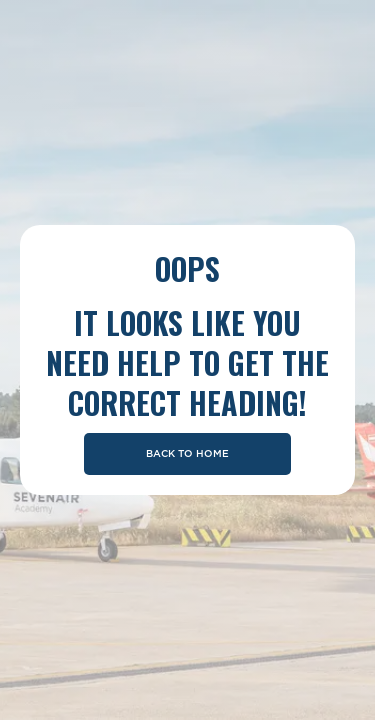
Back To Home (187, 454)
